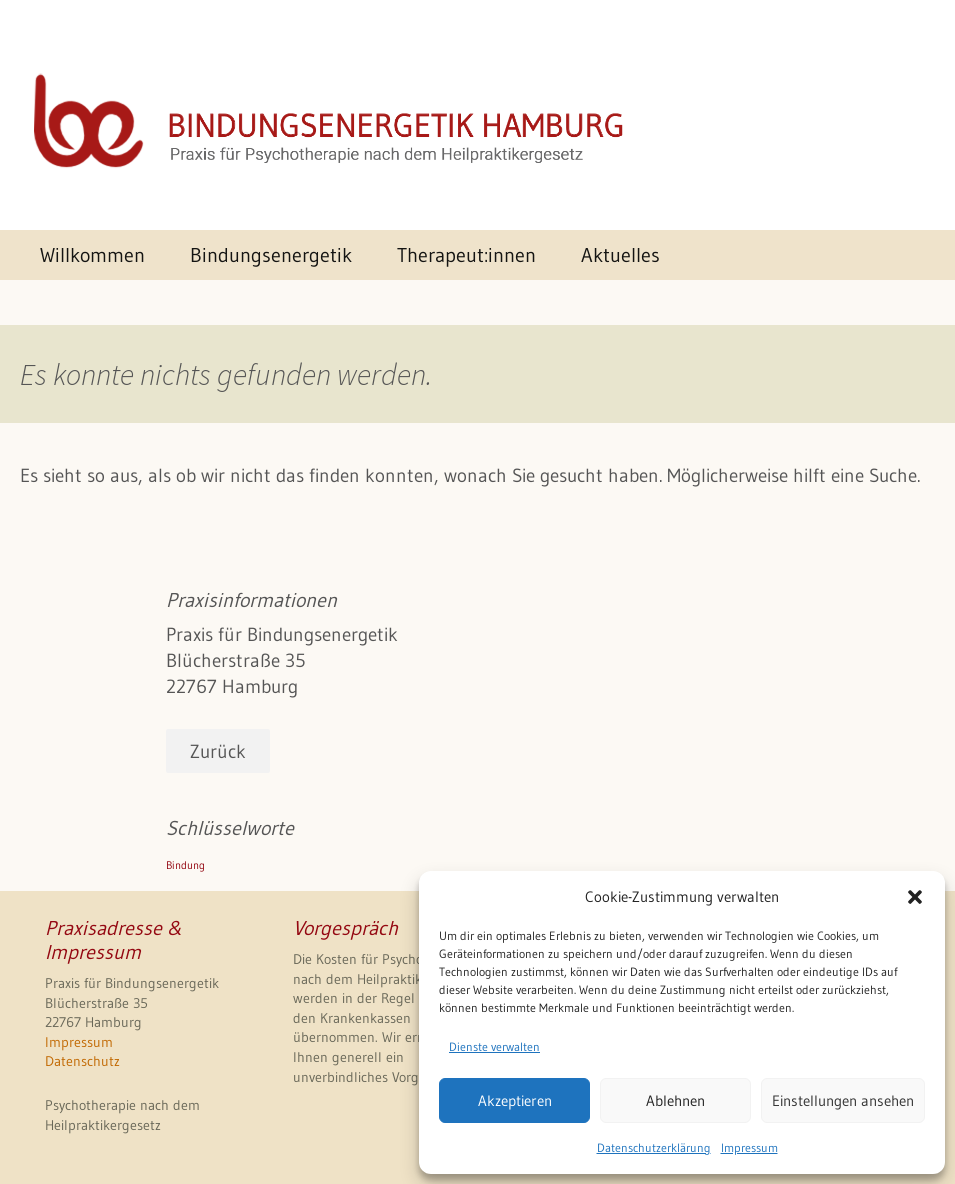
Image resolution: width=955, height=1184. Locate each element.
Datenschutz (82, 1061)
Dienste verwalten (494, 1046)
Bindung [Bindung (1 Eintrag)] (185, 865)
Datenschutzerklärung (654, 1147)
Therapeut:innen (466, 254)
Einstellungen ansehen (843, 1100)
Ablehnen (675, 1100)
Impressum (749, 1147)
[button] (915, 897)
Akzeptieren (515, 1100)
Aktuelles (620, 254)
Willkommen (92, 254)
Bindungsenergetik (271, 254)
